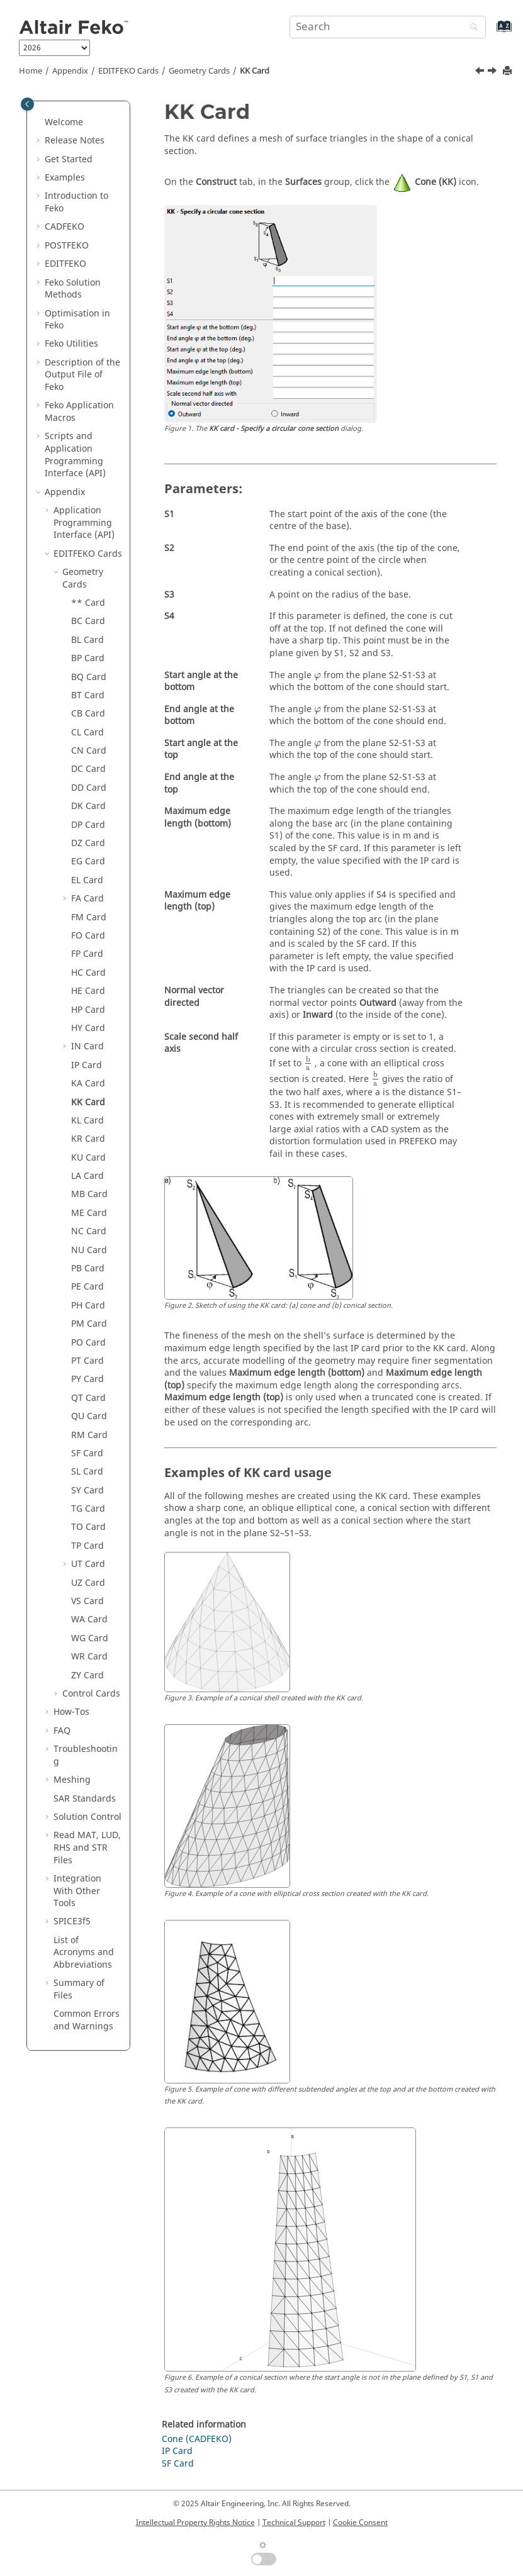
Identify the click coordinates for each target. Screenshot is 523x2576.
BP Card (87, 658)
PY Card (87, 1379)
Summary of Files (78, 1989)
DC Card (88, 769)
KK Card (254, 71)
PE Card (87, 1286)
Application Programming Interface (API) (84, 523)
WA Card (89, 1619)
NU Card (89, 1250)
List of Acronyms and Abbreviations (83, 1952)
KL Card (87, 1120)
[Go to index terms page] (490, 32)
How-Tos (71, 1712)
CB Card (88, 713)
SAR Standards (84, 1798)
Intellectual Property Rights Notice (195, 2522)
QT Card (88, 1398)
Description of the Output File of (82, 375)
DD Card (88, 788)
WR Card (89, 1656)
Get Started (69, 159)
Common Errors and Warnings (86, 2020)
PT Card (87, 1361)
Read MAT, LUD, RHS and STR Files (87, 1847)
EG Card (88, 861)
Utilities (71, 343)
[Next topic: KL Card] (493, 72)
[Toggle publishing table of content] (27, 104)
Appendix (70, 71)
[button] (40, 122)
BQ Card (88, 677)
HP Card (88, 1010)
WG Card (89, 1638)
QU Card (89, 1416)
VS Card (87, 1601)
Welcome (64, 122)
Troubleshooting (85, 1755)
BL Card (87, 640)
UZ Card (88, 1583)
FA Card (87, 898)
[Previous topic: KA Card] (481, 72)
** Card (88, 603)
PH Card (88, 1305)
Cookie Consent (360, 2522)
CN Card (88, 750)
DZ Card (88, 843)
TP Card (87, 1546)
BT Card (87, 695)
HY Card (88, 1028)
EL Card (87, 880)
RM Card (89, 1435)
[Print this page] (508, 71)
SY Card (87, 1490)
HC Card (88, 972)
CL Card (87, 732)
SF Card (87, 1453)
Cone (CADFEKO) (197, 2439)
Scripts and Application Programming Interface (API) (75, 455)
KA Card (88, 1083)
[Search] (470, 28)
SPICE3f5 (72, 1921)
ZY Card (87, 1675)
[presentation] (317, 676)
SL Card (87, 1471)
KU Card (88, 1157)
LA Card (87, 1176)
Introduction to (76, 202)
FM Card (88, 917)
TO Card (88, 1527)
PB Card (87, 1268)
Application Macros (79, 412)
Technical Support (293, 2522)
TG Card (88, 1508)
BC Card (88, 621)
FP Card (87, 954)
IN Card (87, 1046)
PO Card (88, 1342)
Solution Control (87, 1817)
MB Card (89, 1194)
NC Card (88, 1231)
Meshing (72, 1780)
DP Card (88, 825)
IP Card (86, 1065)
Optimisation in (77, 320)
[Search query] (388, 27)
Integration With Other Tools (77, 1891)
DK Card (88, 806)
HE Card (88, 991)
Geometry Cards (199, 71)
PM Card (89, 1323)
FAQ (61, 1730)
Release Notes (74, 140)
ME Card (89, 1213)
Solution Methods (73, 289)
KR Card (88, 1139)
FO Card (88, 935)
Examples (65, 177)
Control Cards (91, 1693)
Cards (128, 71)
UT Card (88, 1564)
